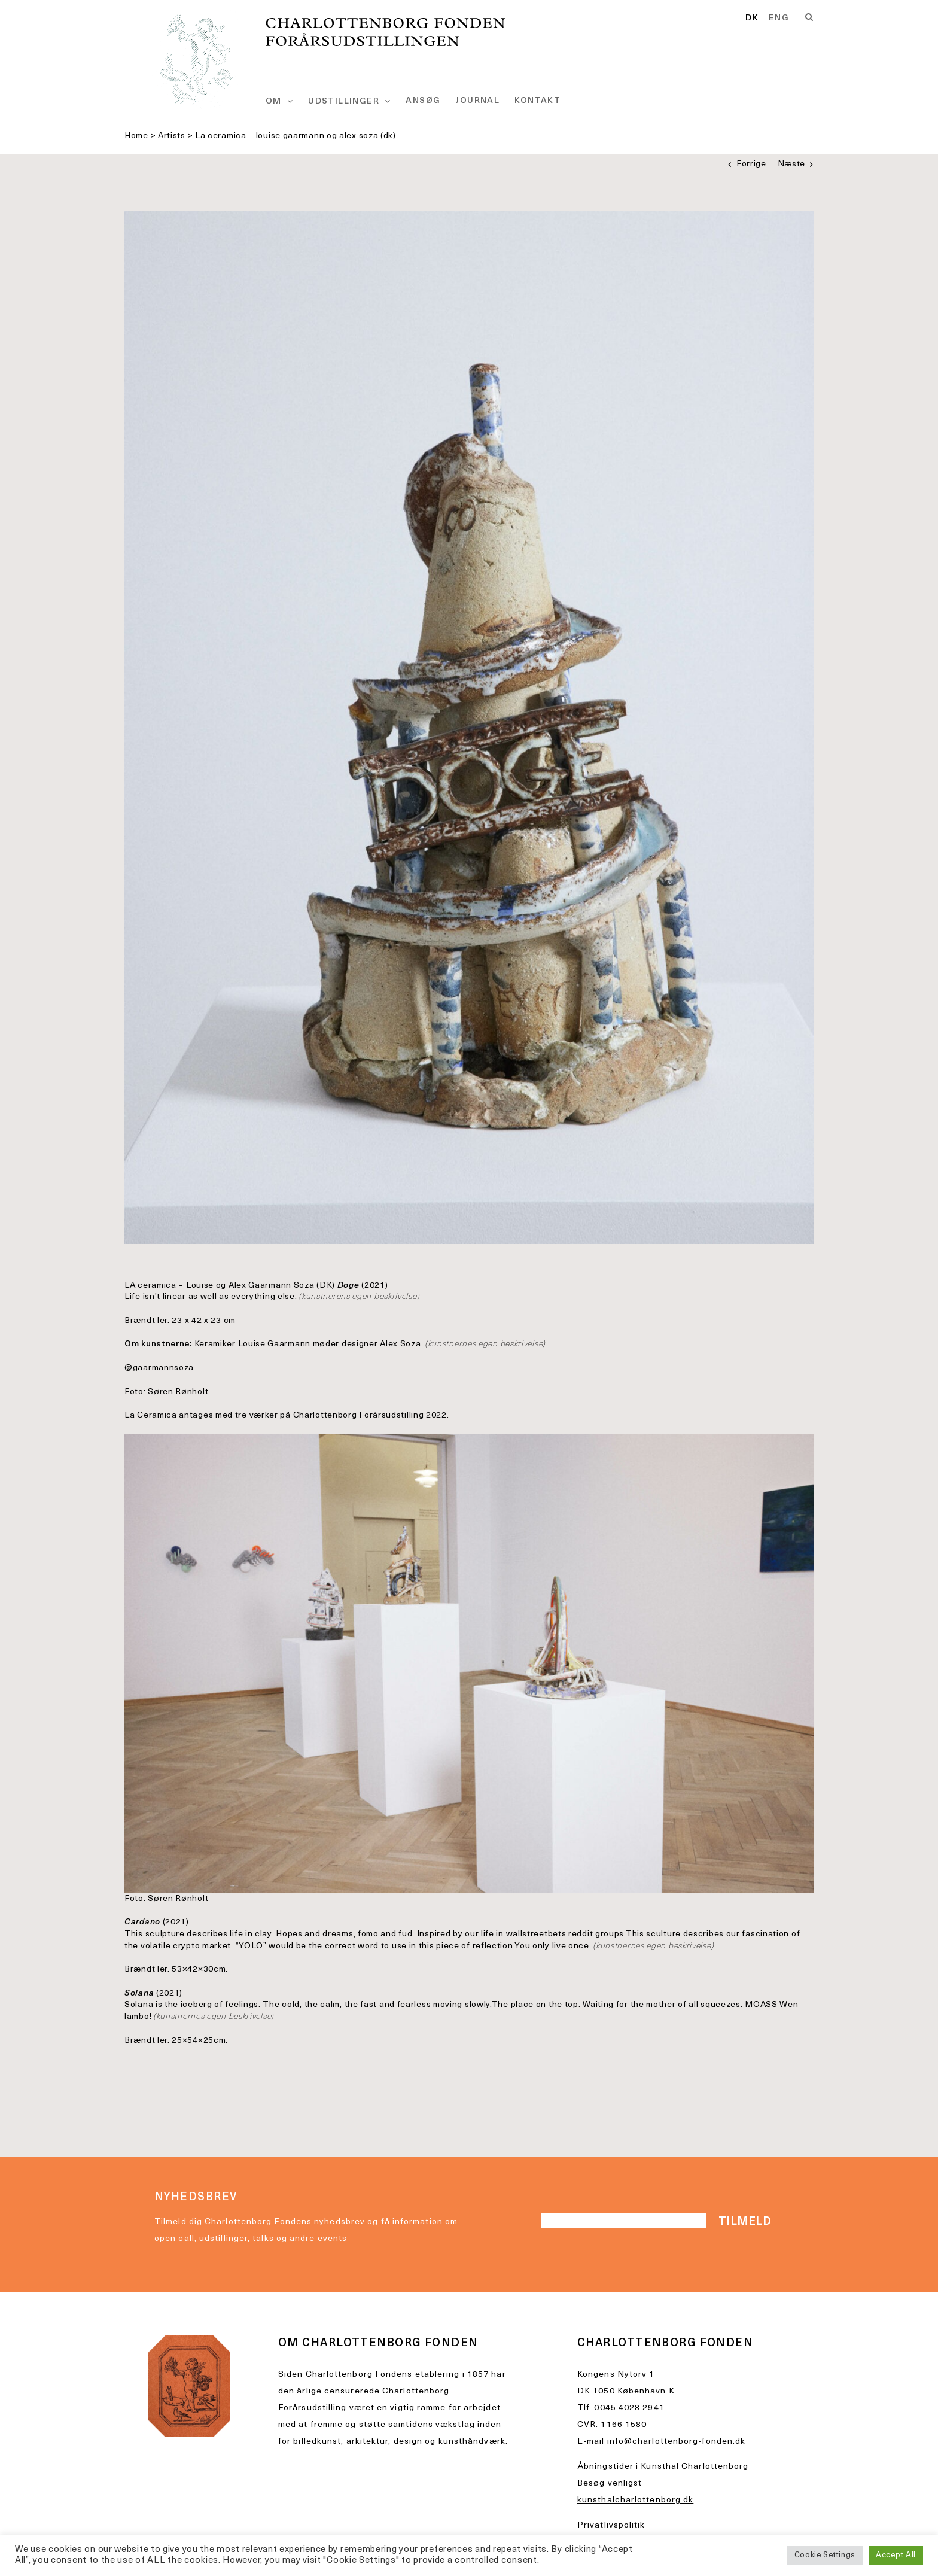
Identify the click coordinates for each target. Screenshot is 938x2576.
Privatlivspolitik (611, 2525)
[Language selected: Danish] (772, 19)
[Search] (809, 17)
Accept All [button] (896, 2555)
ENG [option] (779, 18)
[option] (779, 18)
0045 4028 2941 (629, 2408)
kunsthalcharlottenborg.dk (635, 2500)
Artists (171, 136)
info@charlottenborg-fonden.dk (676, 2441)
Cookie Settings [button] (825, 2555)
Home (136, 136)
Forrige (751, 164)
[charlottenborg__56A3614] (469, 727)
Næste (792, 164)
